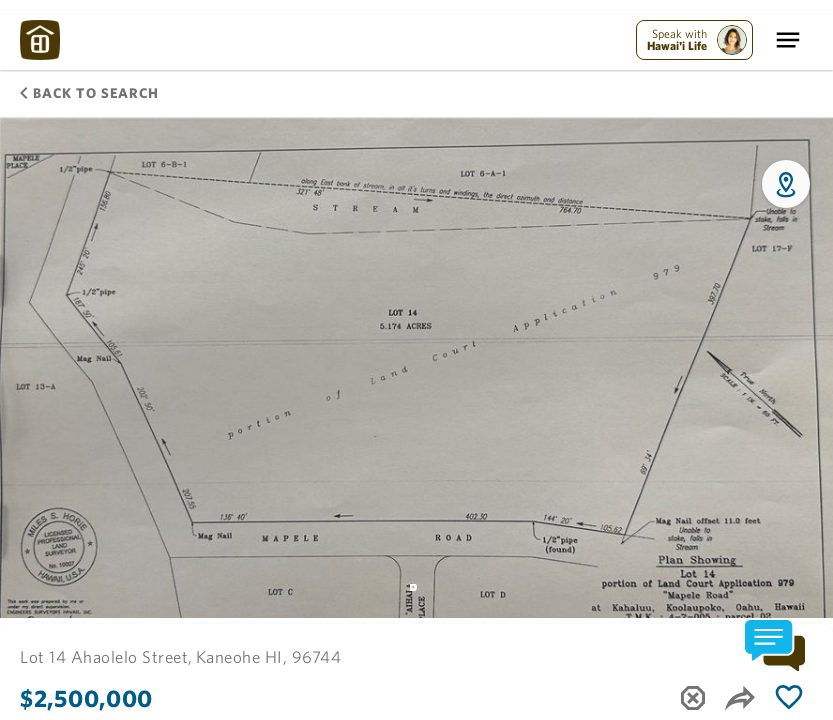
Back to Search (89, 93)
